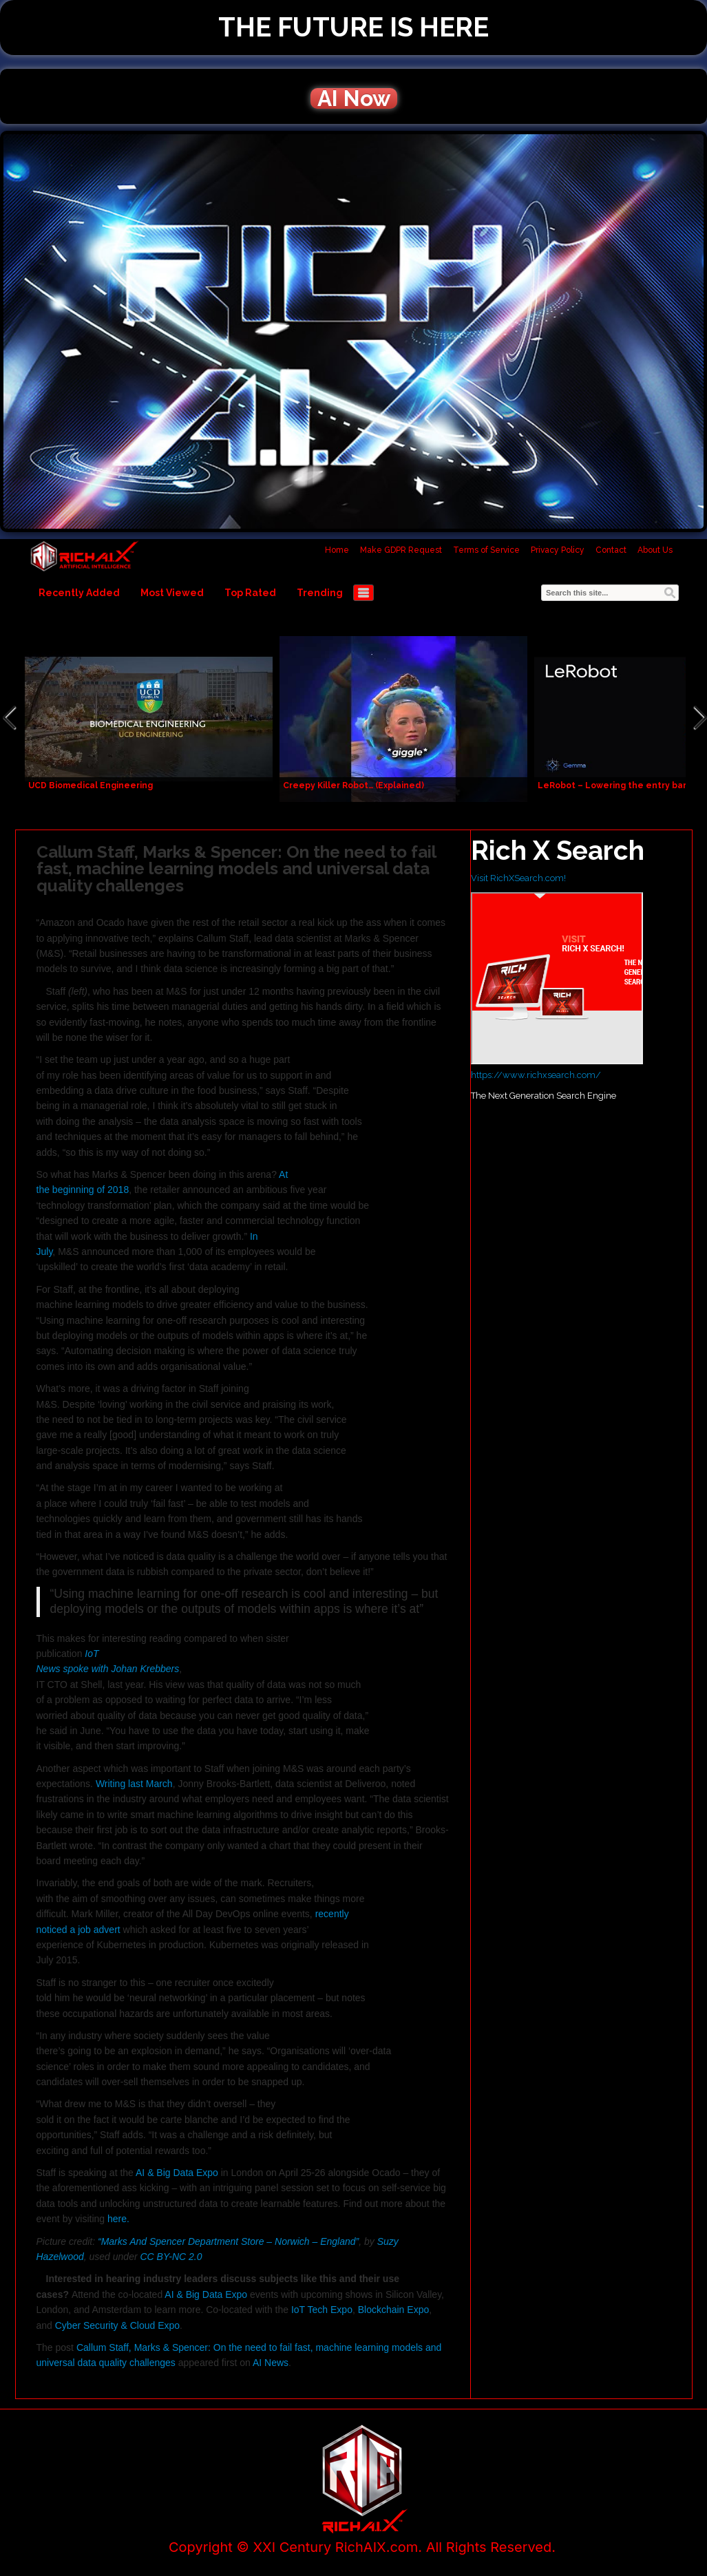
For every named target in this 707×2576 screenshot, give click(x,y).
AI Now (353, 98)
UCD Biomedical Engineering (90, 785)
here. (118, 2218)
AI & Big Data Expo (177, 2172)
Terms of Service (486, 550)
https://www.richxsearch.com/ (536, 1075)
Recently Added (79, 592)
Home (337, 550)
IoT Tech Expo (320, 2309)
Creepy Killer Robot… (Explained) (353, 785)
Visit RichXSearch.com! (518, 878)
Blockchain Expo (394, 2309)
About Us (655, 550)
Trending (320, 592)
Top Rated (250, 592)
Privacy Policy (557, 550)
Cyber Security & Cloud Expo (117, 2325)
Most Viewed (172, 592)
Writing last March (134, 1783)
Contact (610, 550)
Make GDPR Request (401, 550)
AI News (270, 2362)
